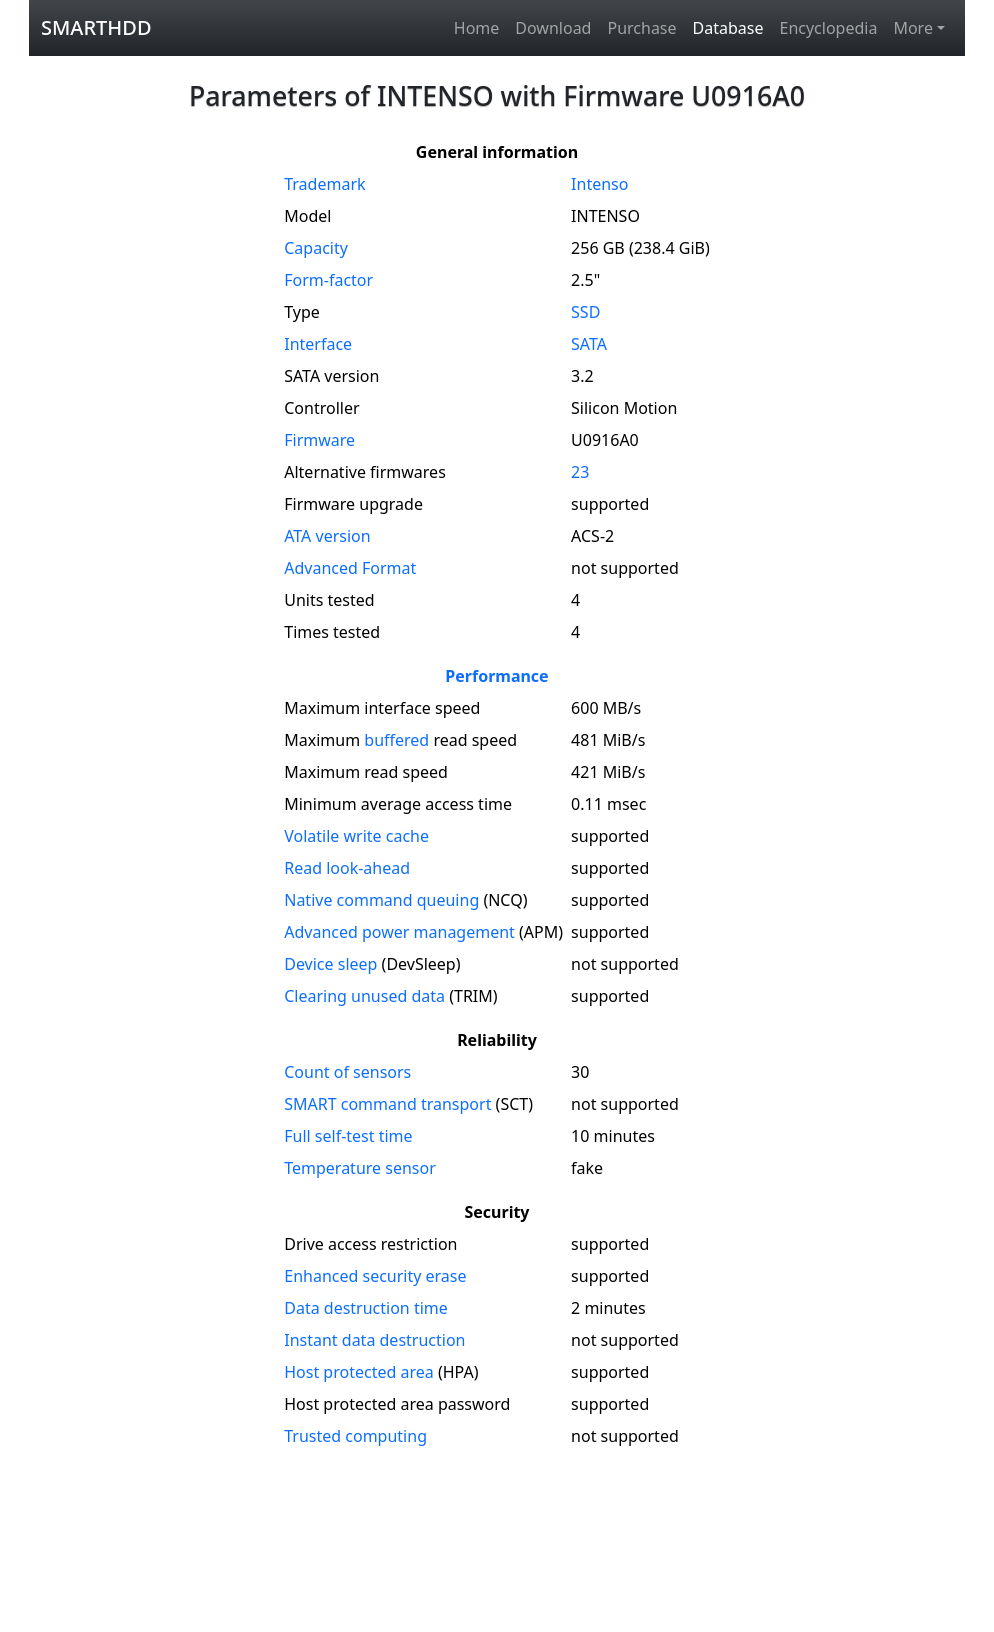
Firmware (319, 440)
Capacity (316, 248)
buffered (396, 740)
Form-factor (328, 280)
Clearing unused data (364, 996)
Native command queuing (381, 900)
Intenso (599, 184)
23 (580, 472)
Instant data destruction (374, 1340)
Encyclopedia (828, 28)
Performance (496, 676)
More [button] (913, 28)
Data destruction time (366, 1308)
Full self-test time (348, 1136)
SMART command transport (387, 1104)
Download (553, 28)
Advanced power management (399, 932)
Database (728, 28)
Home (477, 28)
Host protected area (359, 1372)
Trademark (324, 184)
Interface (318, 344)
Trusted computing (355, 1436)
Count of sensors (347, 1072)
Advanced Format (350, 568)
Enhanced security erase (375, 1276)
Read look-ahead (347, 868)
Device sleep (330, 964)
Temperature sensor (360, 1168)
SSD (585, 312)
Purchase (641, 28)
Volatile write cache (356, 836)
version (327, 536)
